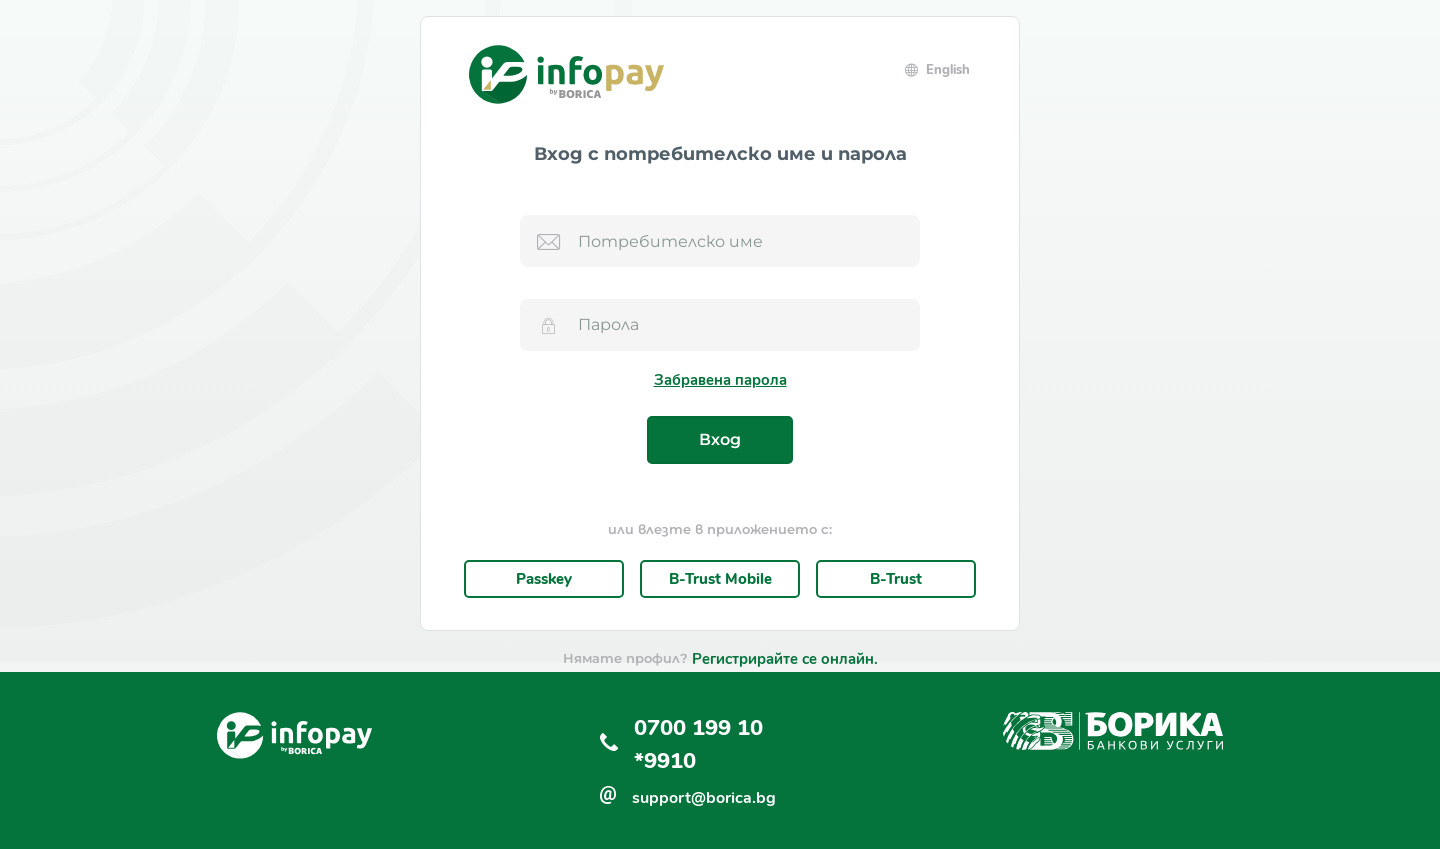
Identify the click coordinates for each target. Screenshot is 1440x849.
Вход (720, 439)
